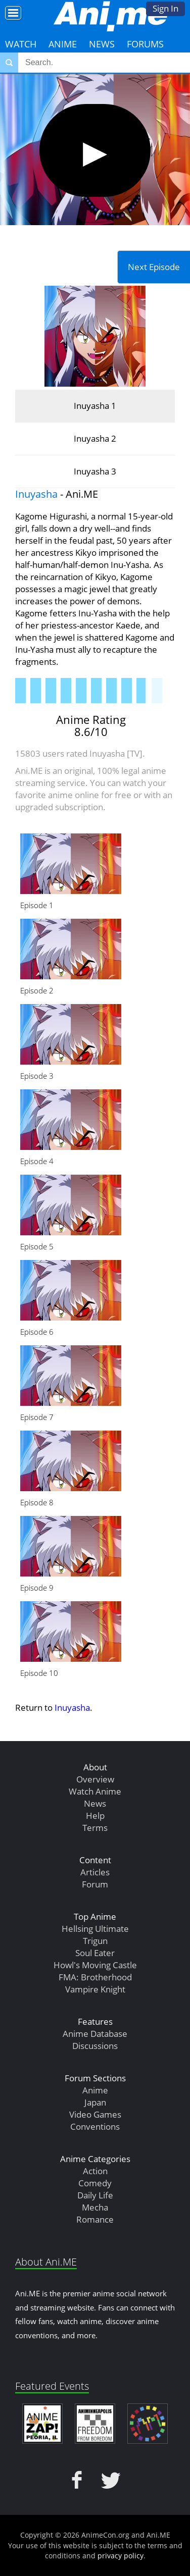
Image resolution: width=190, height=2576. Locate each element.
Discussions (95, 2046)
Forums (145, 44)
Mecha (95, 2207)
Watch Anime (95, 1791)
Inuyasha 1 (95, 405)
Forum (95, 1884)
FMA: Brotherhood (95, 1977)
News (102, 44)
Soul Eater (95, 1953)
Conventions (95, 2126)
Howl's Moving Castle (95, 1965)
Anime (63, 44)
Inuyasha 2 (95, 438)
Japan (95, 2102)
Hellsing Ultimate (95, 1928)
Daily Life (95, 2195)
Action (95, 2171)
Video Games (95, 2114)
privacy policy (121, 2555)
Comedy (95, 2183)
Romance (95, 2219)
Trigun (95, 1941)
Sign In (165, 8)
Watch (20, 44)
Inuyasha (36, 494)
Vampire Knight (95, 1989)
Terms (95, 1827)
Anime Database (95, 2033)
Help (95, 1815)
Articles (95, 1872)
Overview (95, 1779)
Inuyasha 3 (95, 471)
